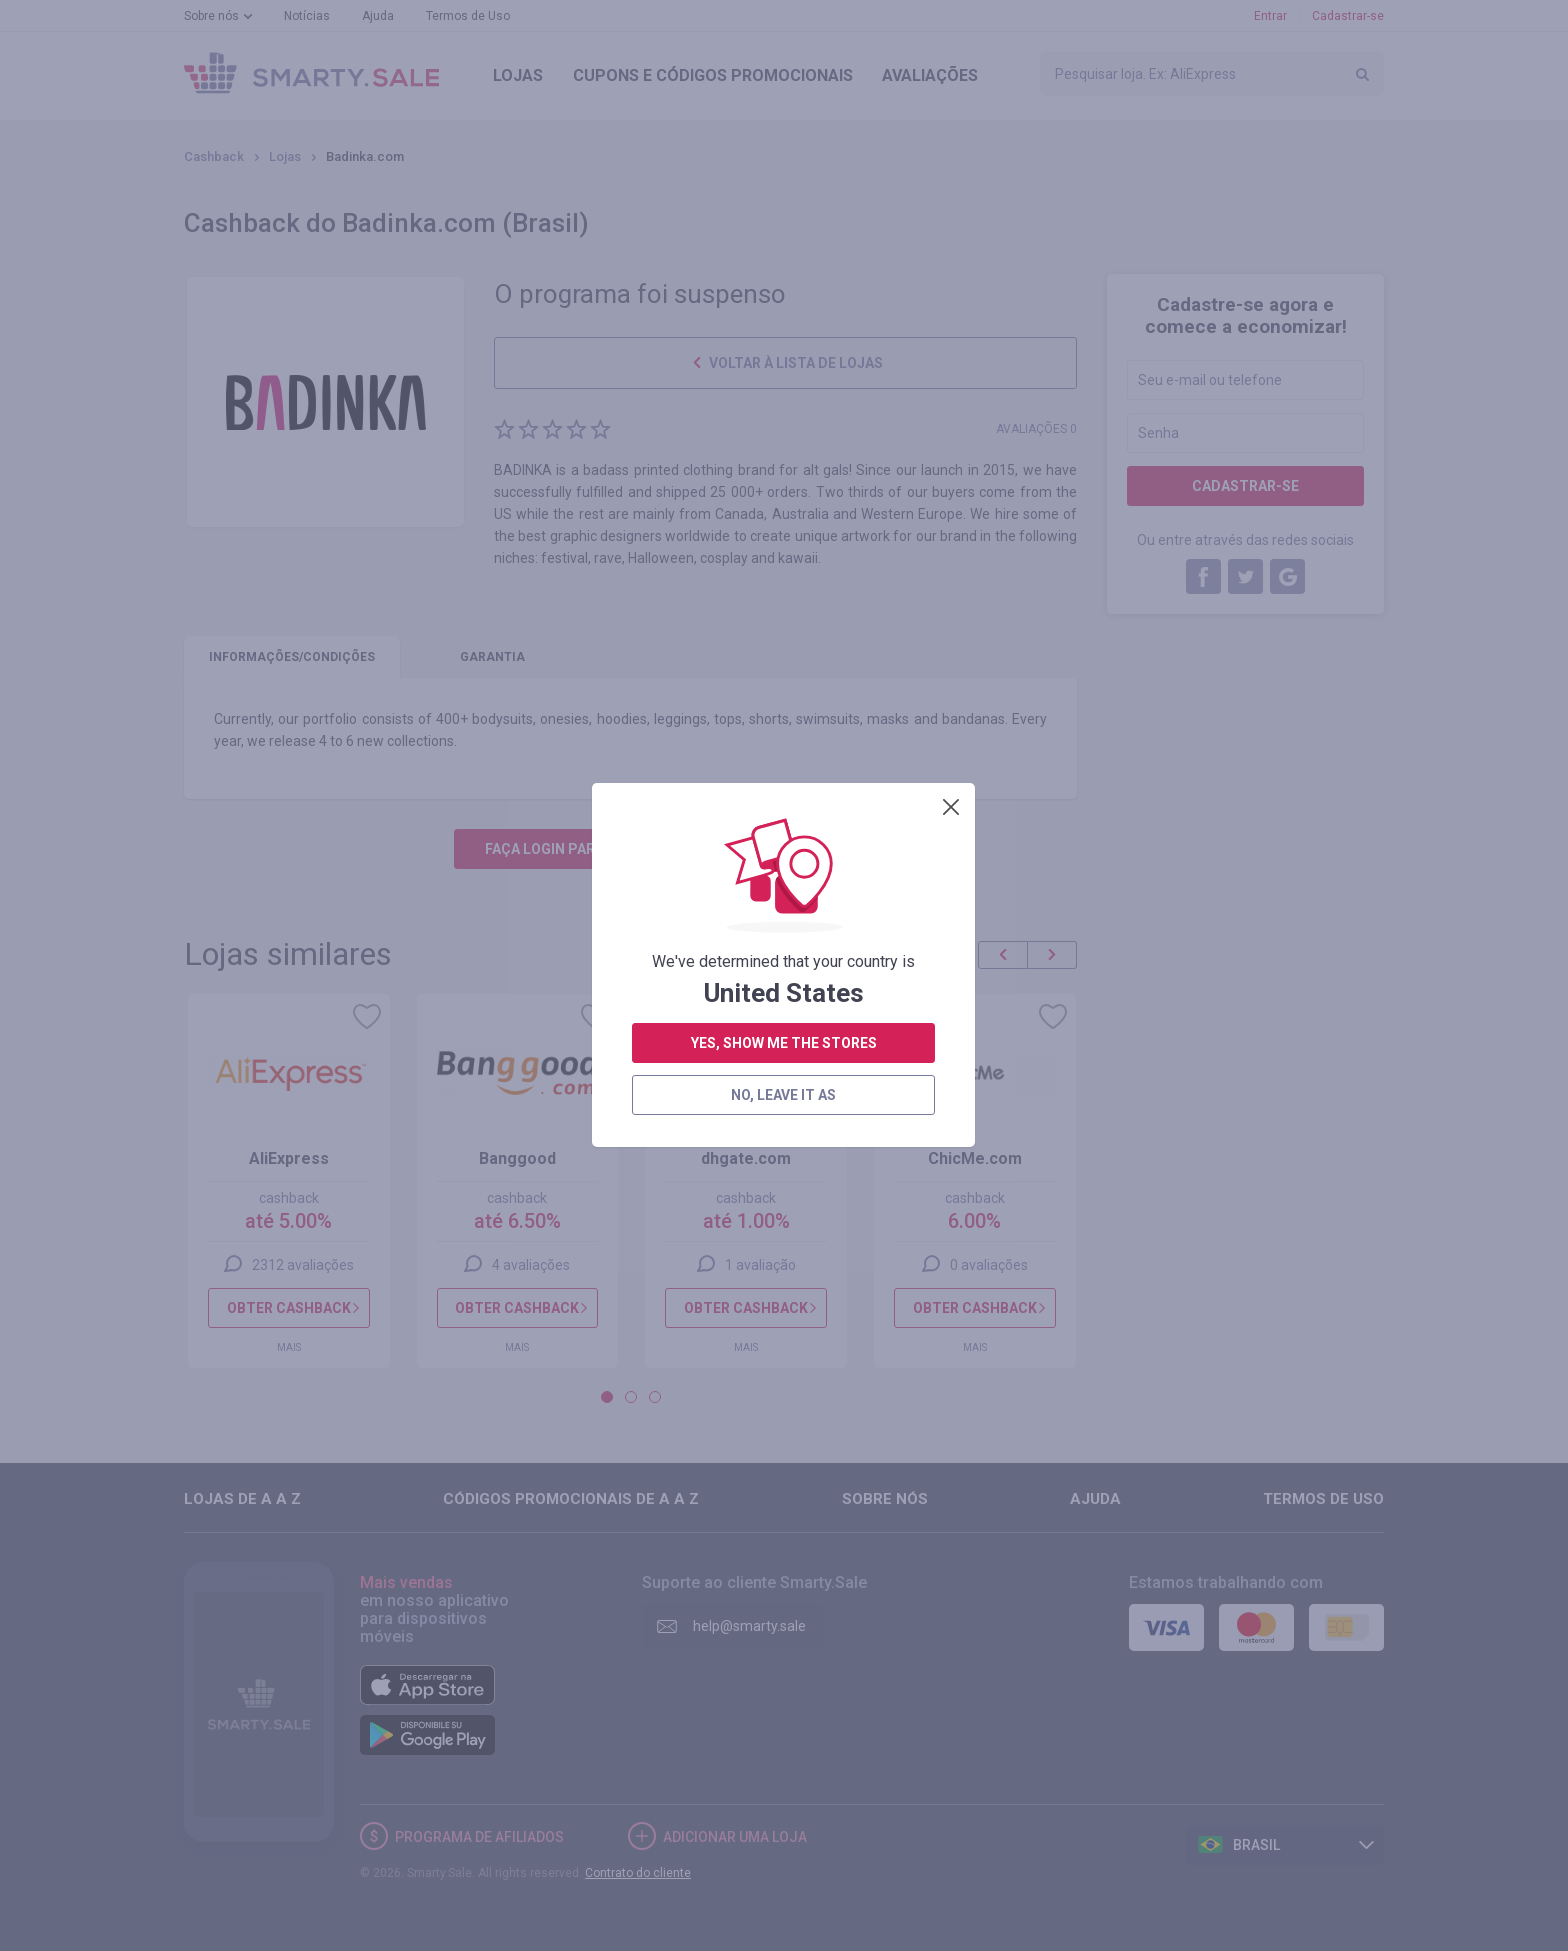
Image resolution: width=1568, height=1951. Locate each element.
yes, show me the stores (784, 574)
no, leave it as (783, 626)
